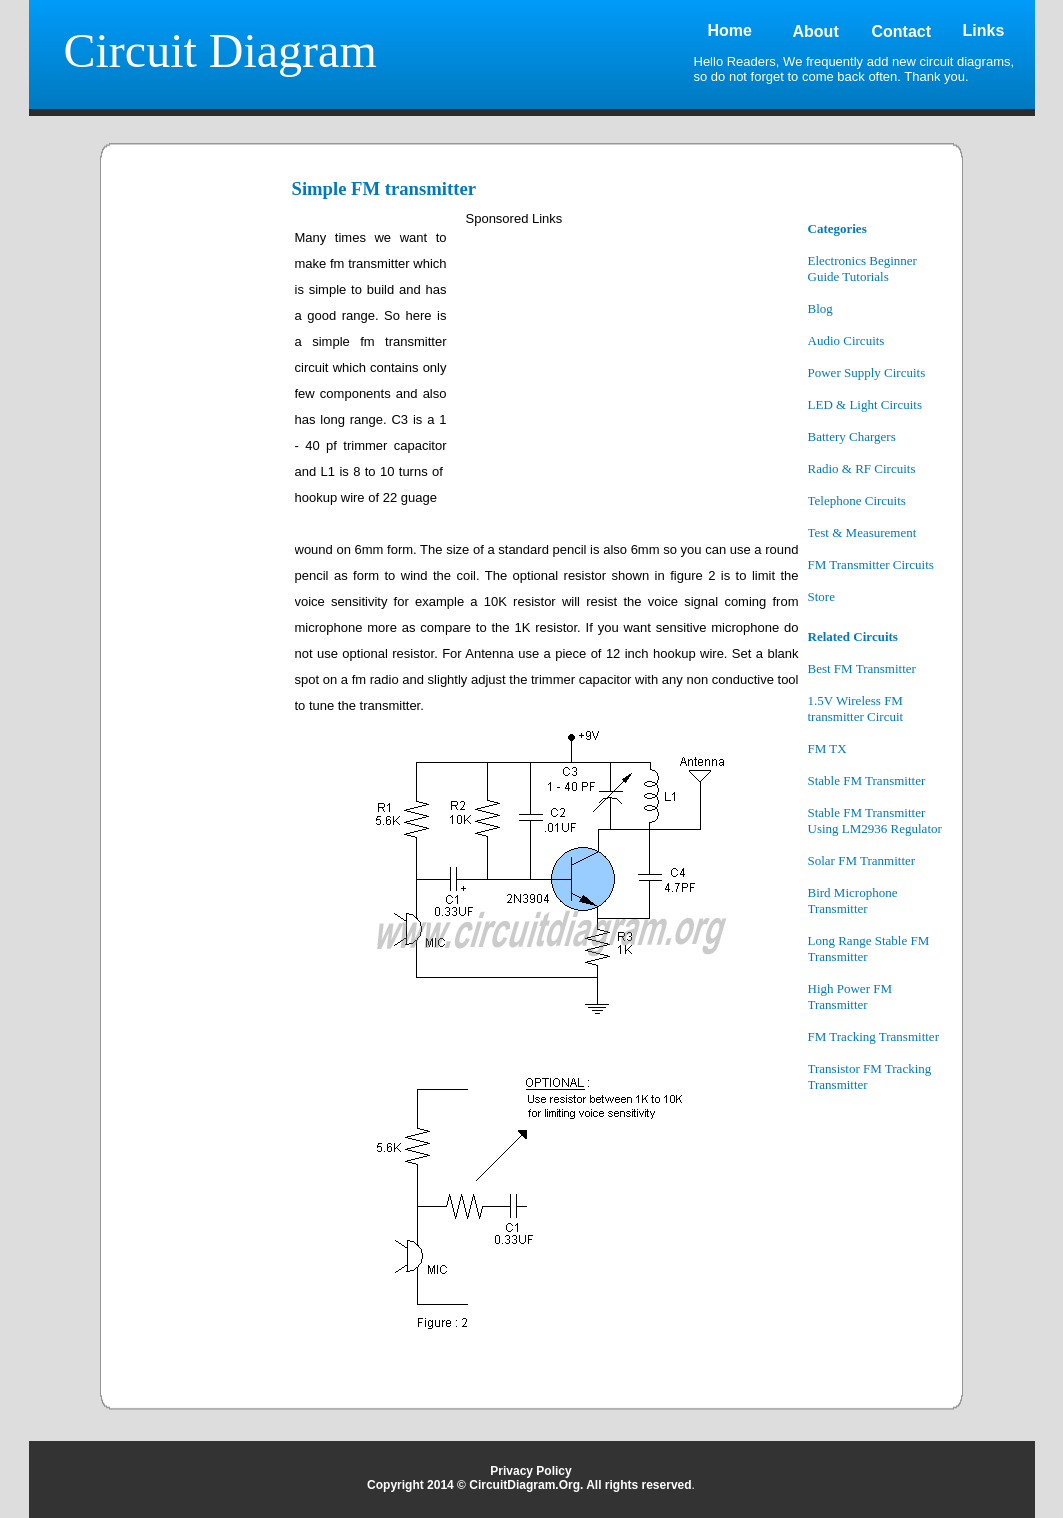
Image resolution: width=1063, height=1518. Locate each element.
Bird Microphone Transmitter (853, 900)
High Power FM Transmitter (850, 996)
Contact (902, 31)
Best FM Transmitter (862, 668)
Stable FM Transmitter (867, 780)
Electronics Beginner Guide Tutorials (862, 268)
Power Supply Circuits (867, 372)
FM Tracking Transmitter (873, 1036)
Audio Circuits (846, 340)
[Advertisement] (199, 522)
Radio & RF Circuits (862, 468)
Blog (820, 308)
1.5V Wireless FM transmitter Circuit (856, 708)
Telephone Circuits (857, 500)
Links (984, 30)
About (816, 31)
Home (730, 30)
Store (821, 596)
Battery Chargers (852, 436)
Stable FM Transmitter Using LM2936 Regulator (875, 820)
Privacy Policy (530, 1471)
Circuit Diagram (220, 50)
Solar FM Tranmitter (862, 860)
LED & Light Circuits (865, 404)
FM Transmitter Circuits (871, 564)
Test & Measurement (862, 532)
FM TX (827, 748)
